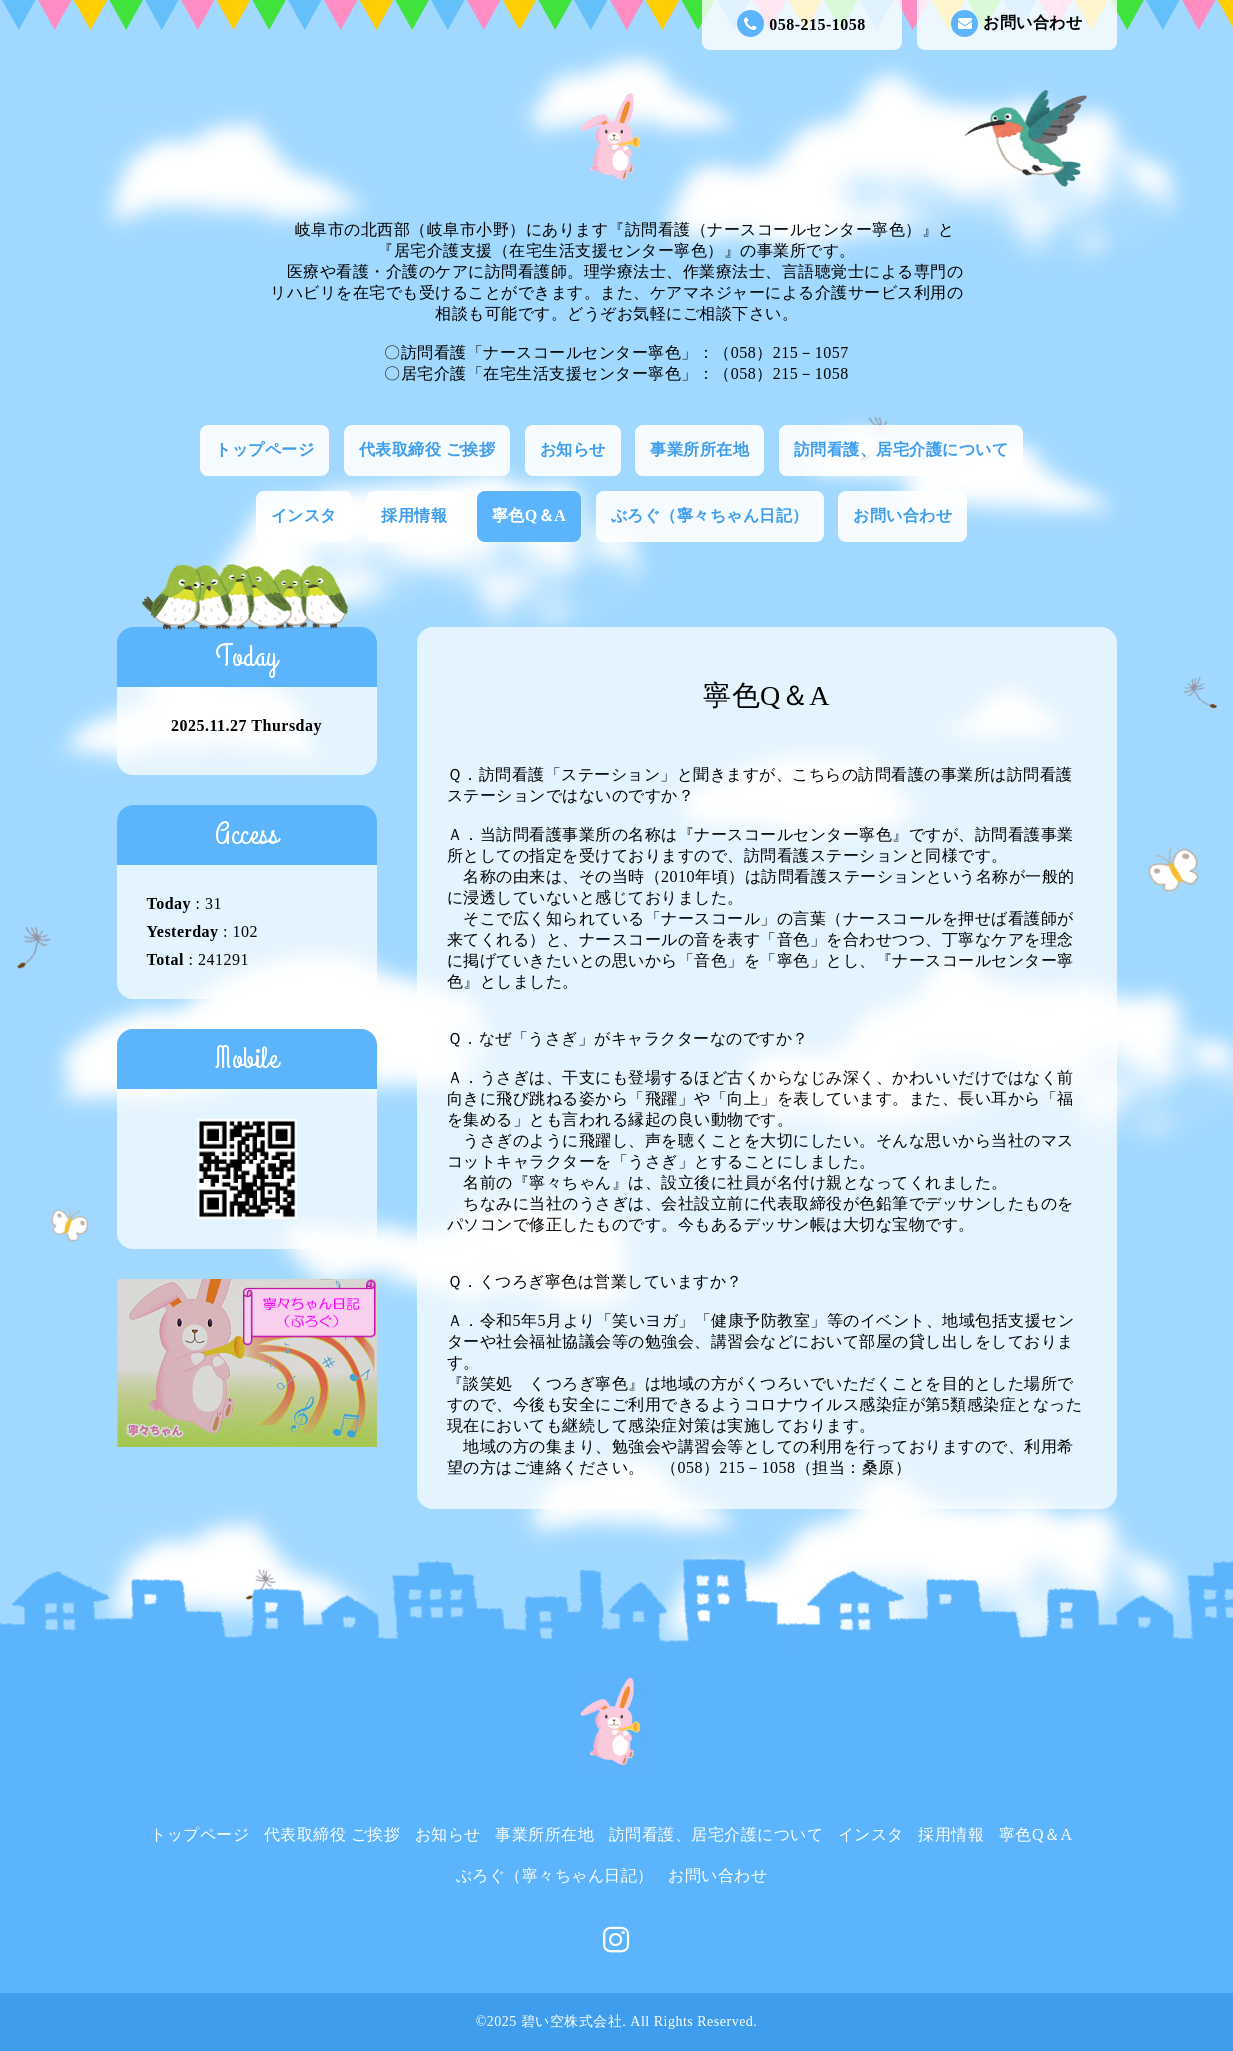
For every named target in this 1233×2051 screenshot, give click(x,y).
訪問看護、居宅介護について (901, 449)
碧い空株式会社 (572, 2021)
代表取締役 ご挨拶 (427, 449)
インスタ (304, 515)
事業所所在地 (699, 449)
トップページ (264, 449)
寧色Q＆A (529, 515)
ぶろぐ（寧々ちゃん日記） (710, 515)
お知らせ (573, 449)
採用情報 (414, 515)
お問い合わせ (1016, 23)
